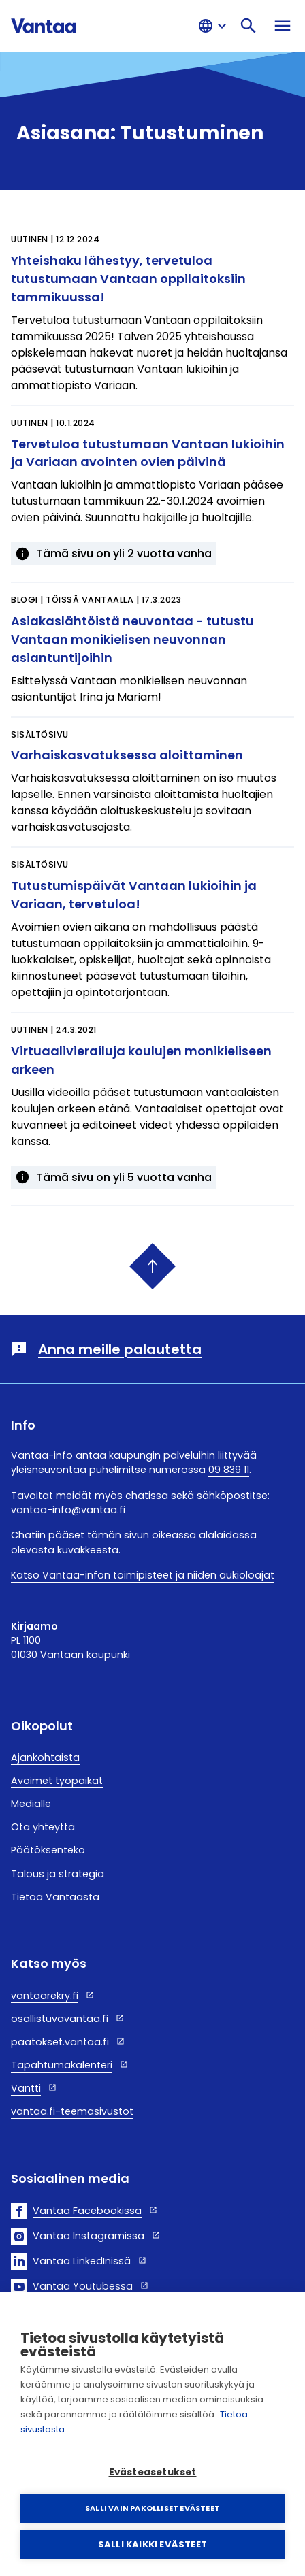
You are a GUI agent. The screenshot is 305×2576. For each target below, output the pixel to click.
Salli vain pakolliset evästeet (152, 2508)
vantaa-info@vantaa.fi (68, 1510)
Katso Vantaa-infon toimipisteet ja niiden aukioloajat (142, 1575)
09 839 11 (228, 1469)
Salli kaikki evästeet (152, 2544)
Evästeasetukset (153, 2472)
